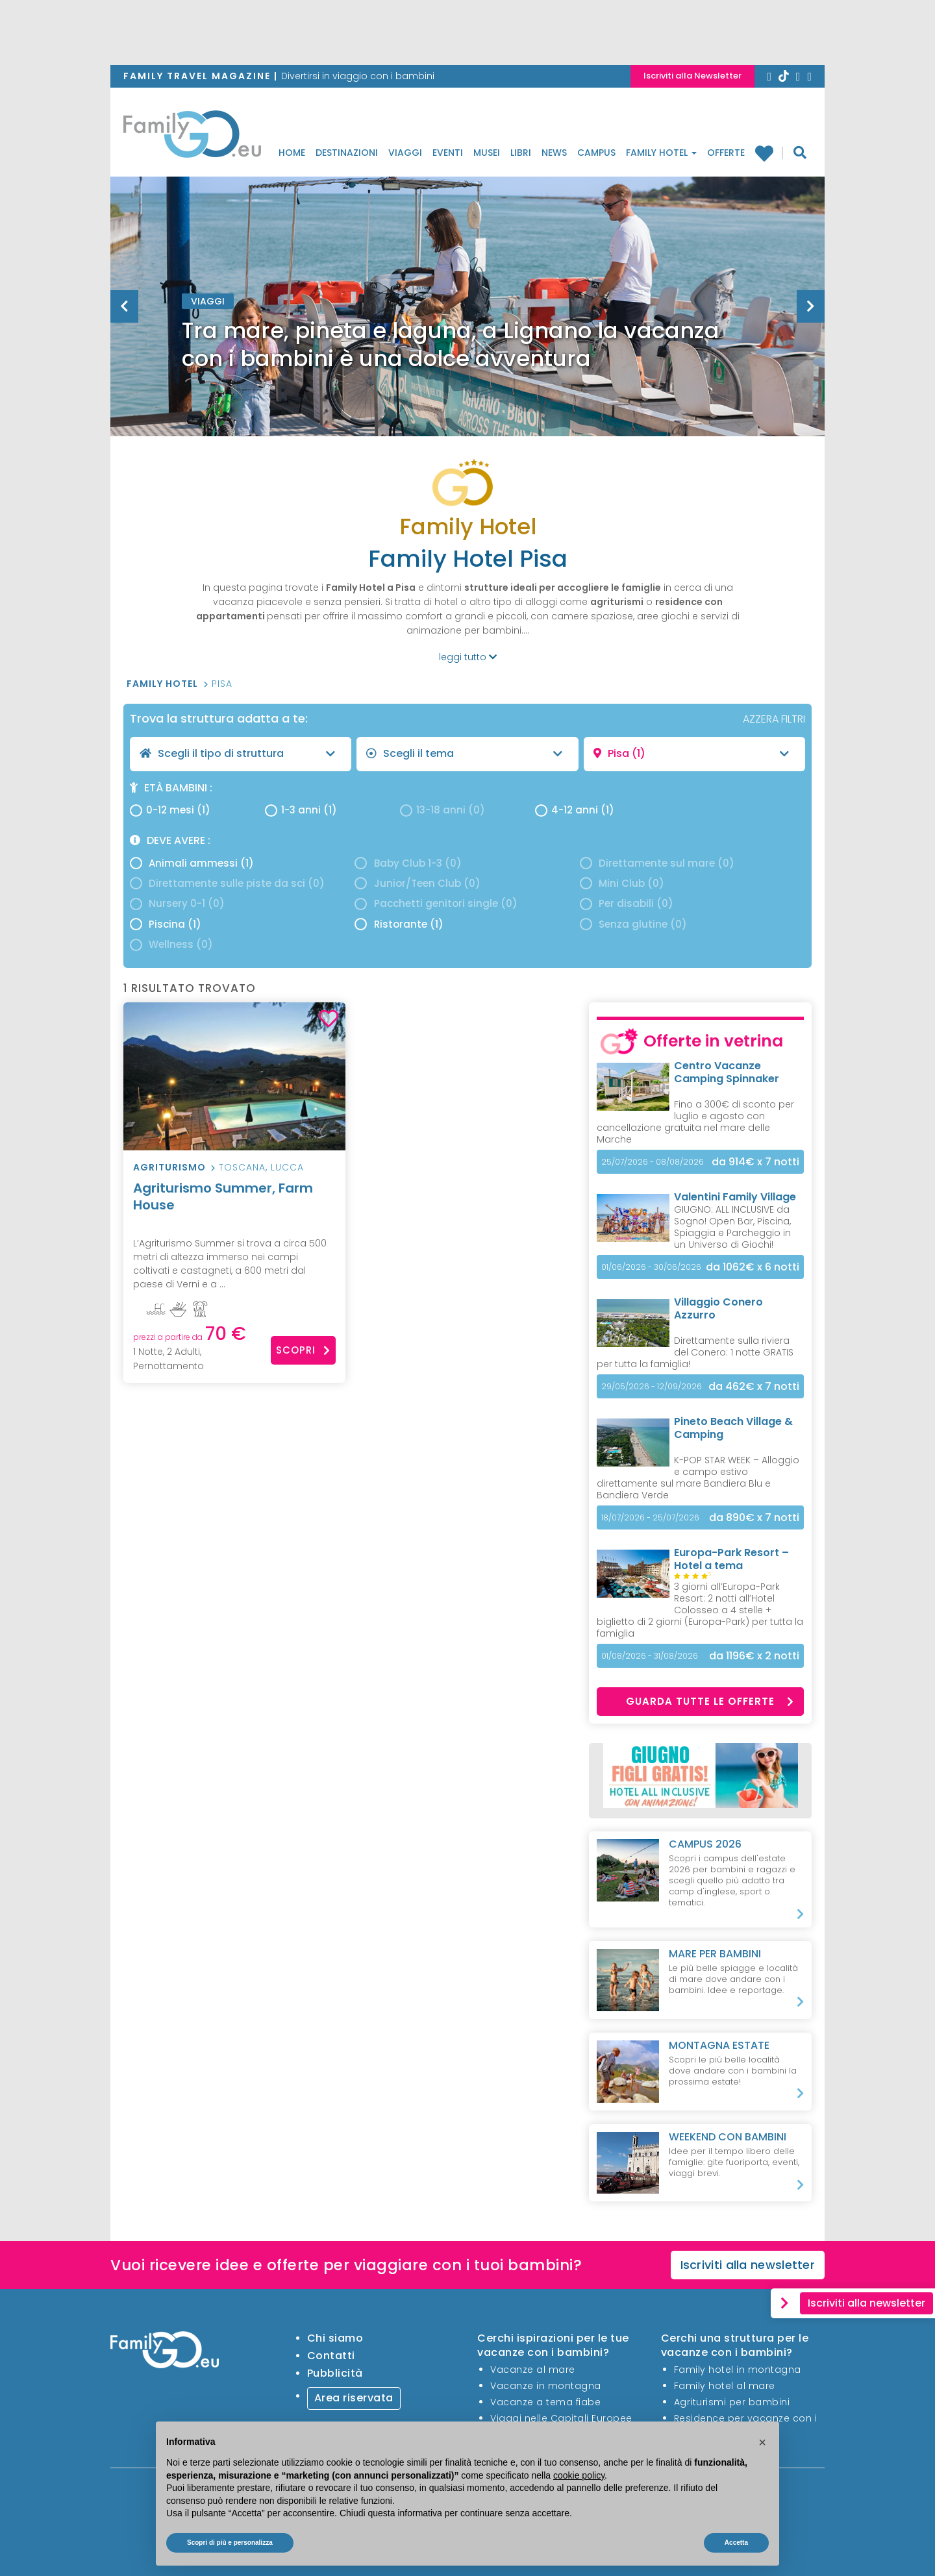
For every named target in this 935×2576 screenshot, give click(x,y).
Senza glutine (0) (633, 924)
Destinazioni (347, 152)
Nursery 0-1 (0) (177, 903)
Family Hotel (661, 152)
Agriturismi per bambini (732, 2402)
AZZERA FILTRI (774, 719)
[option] (467, 339)
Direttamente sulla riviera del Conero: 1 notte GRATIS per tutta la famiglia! (695, 1352)
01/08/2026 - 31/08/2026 (649, 1655)
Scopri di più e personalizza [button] (230, 2542)
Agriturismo (169, 1167)
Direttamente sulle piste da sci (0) (227, 883)
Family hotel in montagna (737, 2369)
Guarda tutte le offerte (710, 1701)
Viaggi (405, 152)
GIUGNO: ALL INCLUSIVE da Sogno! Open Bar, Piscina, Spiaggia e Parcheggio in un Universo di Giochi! (732, 1227)
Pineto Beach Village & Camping (733, 1428)
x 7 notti (755, 1162)
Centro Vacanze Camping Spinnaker (726, 1072)
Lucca (287, 1167)
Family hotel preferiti (763, 152)
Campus (596, 152)
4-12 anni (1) (574, 810)
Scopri (303, 1350)
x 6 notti (752, 1267)
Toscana (242, 1167)
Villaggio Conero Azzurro (718, 1308)
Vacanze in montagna (545, 2385)
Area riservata (353, 2397)
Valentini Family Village (735, 1196)
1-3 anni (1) (301, 810)
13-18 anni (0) (442, 810)
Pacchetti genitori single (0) (436, 903)
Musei (486, 152)
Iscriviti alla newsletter (748, 2265)
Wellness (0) (171, 944)
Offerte (726, 152)
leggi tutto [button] (468, 656)
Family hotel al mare (724, 2385)
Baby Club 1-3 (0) (408, 863)
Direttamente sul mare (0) (657, 863)
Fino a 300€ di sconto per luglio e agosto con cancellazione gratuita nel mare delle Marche (695, 1122)
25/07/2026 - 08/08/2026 (652, 1161)
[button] (762, 2442)
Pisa (222, 683)
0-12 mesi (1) (170, 810)
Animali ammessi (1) (192, 863)
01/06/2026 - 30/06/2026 (651, 1266)
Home (292, 152)
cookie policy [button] (579, 2475)
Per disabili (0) (626, 903)
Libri (520, 152)
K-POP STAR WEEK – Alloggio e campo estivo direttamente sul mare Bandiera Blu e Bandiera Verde (698, 1478)
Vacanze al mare (532, 2369)
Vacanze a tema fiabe (545, 2402)
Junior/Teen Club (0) (417, 883)
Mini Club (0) (622, 883)
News (554, 152)
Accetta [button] (736, 2542)
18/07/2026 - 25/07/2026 (650, 1517)
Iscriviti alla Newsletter (692, 75)
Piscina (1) (165, 924)
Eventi (447, 152)
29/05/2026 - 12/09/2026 (651, 1386)
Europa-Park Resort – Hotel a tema (731, 1559)
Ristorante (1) (399, 924)
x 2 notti (754, 1656)
